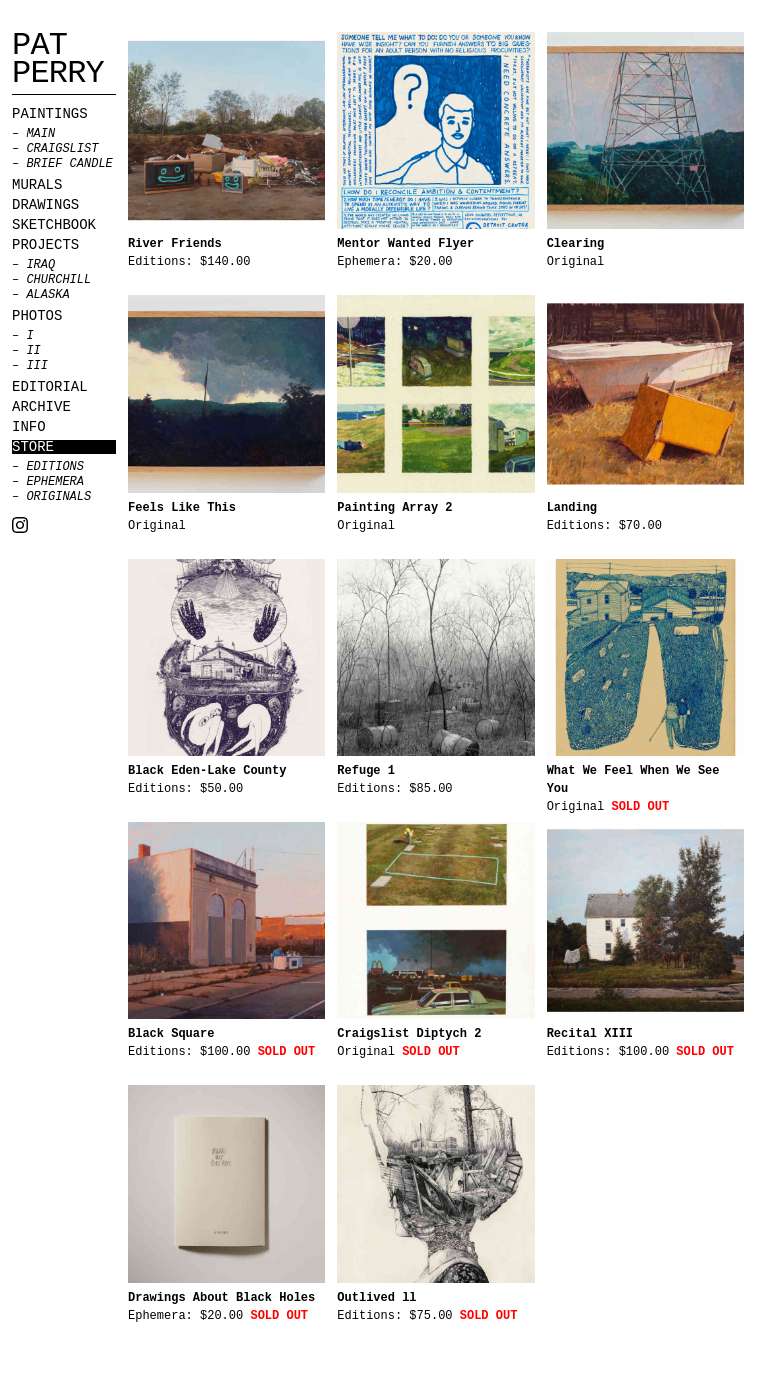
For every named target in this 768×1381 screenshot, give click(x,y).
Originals (58, 497)
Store (33, 447)
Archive (41, 407)
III (37, 366)
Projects (45, 245)
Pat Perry (58, 60)
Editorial (50, 387)
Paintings (50, 114)
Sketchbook (54, 225)
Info (29, 427)
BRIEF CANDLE (69, 164)
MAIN (40, 134)
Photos (37, 316)
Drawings (45, 205)
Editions (55, 467)
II (33, 351)
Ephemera (55, 482)
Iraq (40, 265)
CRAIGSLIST (62, 149)
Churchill (58, 280)
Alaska (47, 295)
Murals (37, 185)
